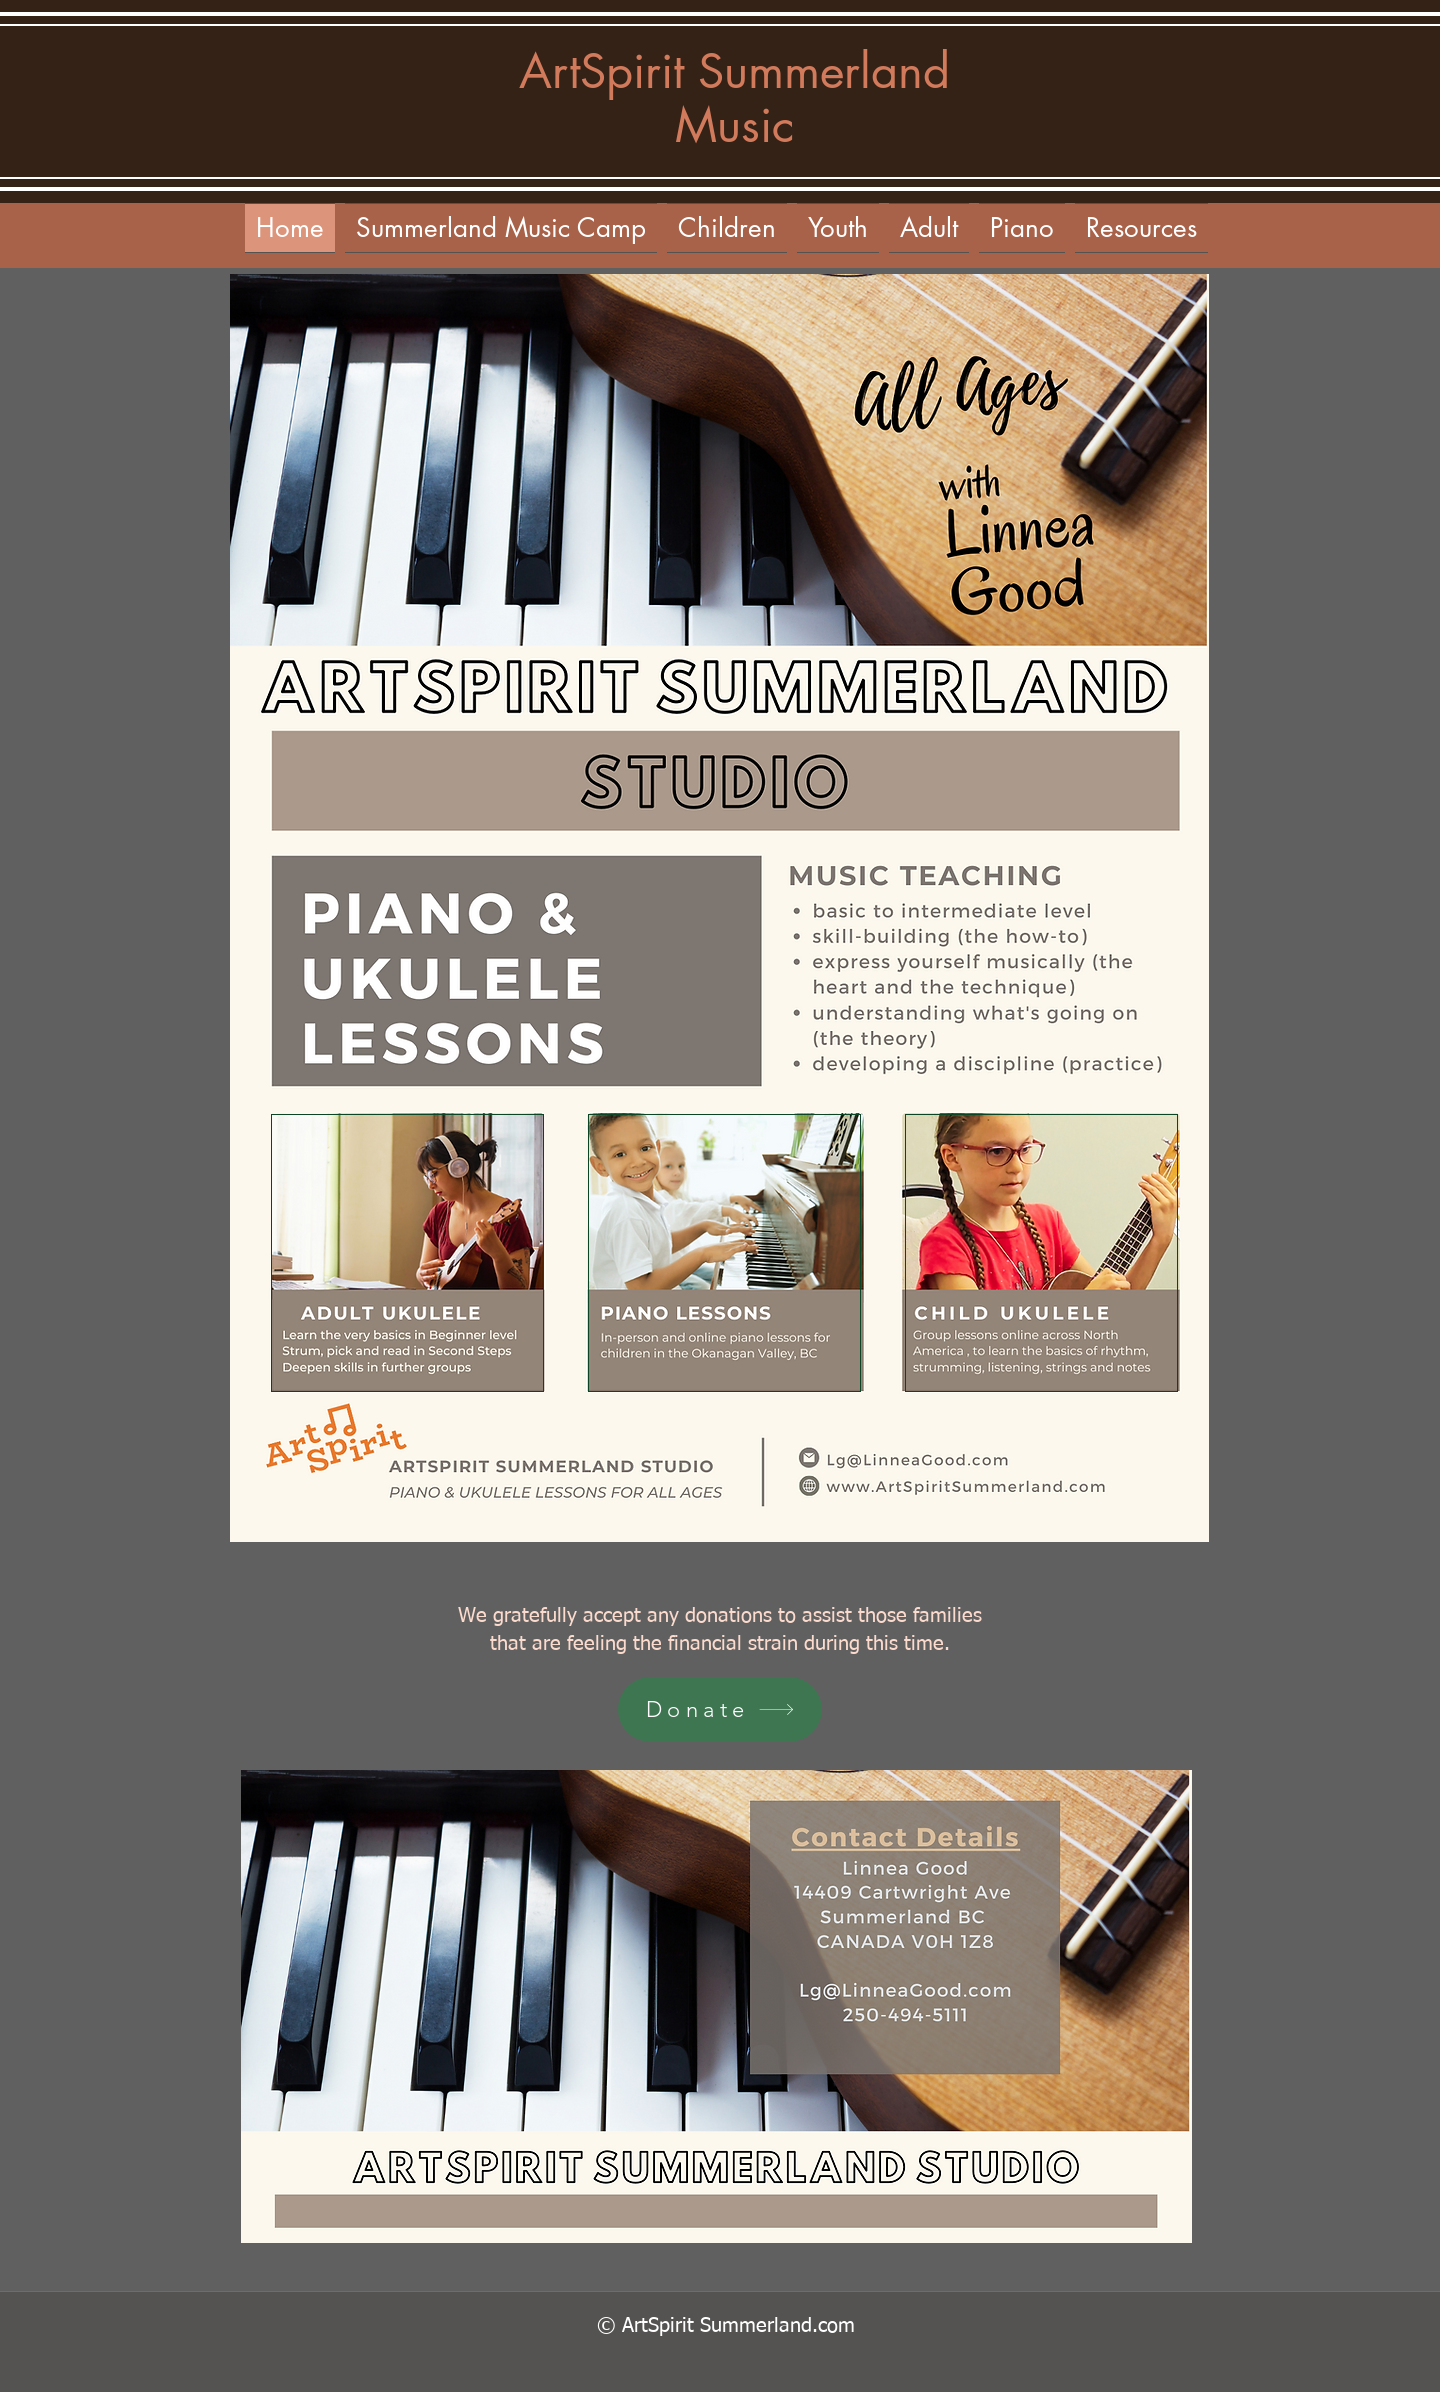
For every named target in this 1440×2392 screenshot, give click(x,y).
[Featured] (407, 1253)
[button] (929, 228)
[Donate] (720, 1709)
